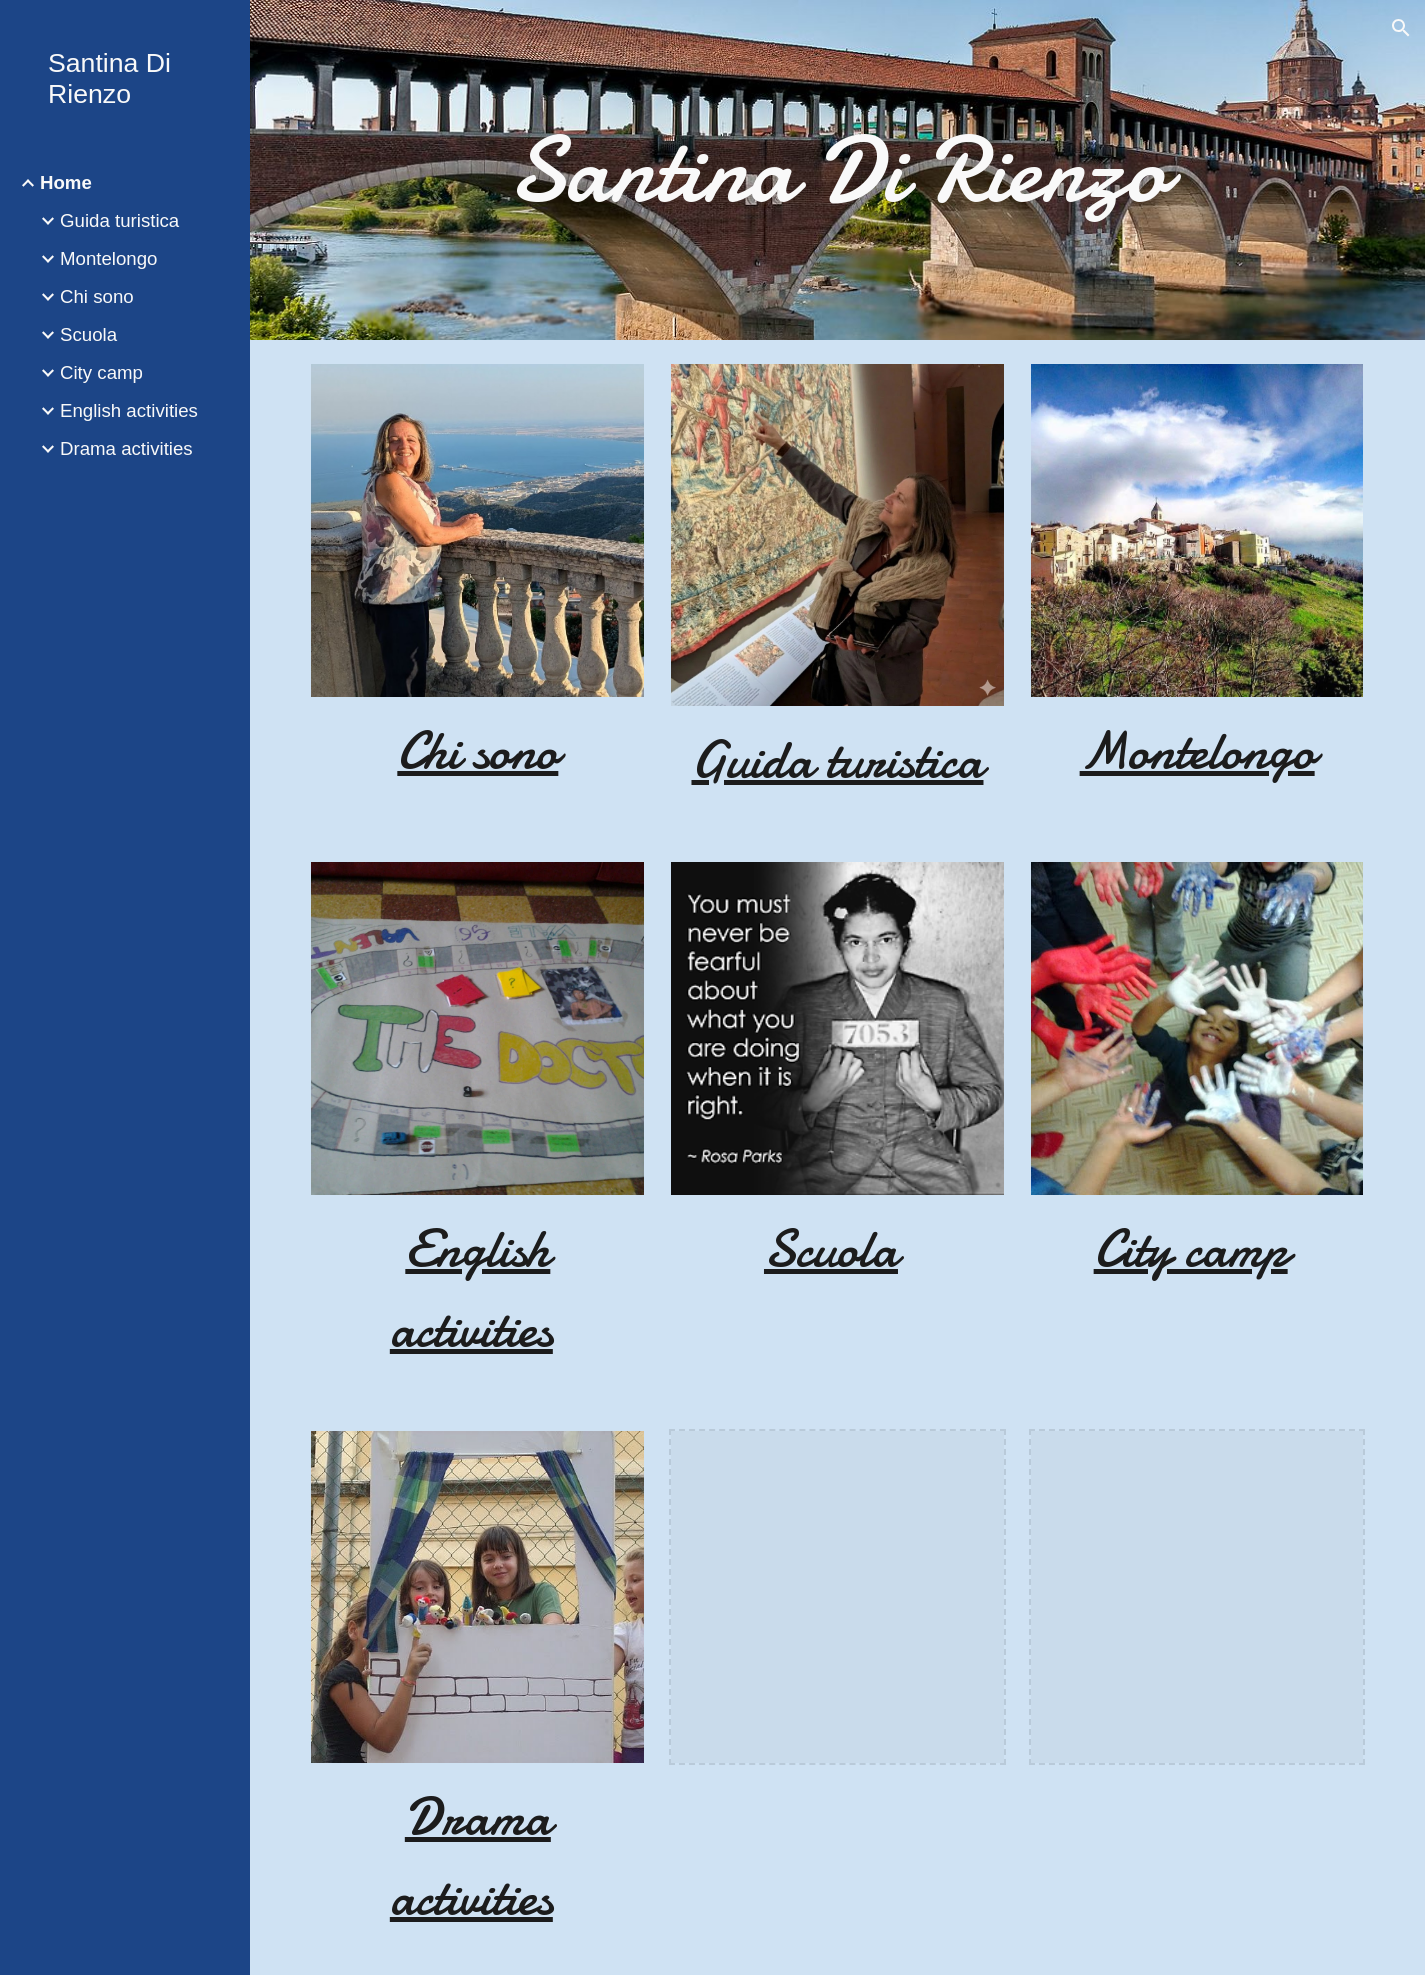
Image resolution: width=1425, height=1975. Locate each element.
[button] (1401, 28)
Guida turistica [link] (119, 220)
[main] (837, 170)
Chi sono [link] (97, 296)
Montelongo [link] (109, 258)
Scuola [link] (88, 334)
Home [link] (66, 182)
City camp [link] (101, 372)
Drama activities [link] (126, 448)
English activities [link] (129, 410)
